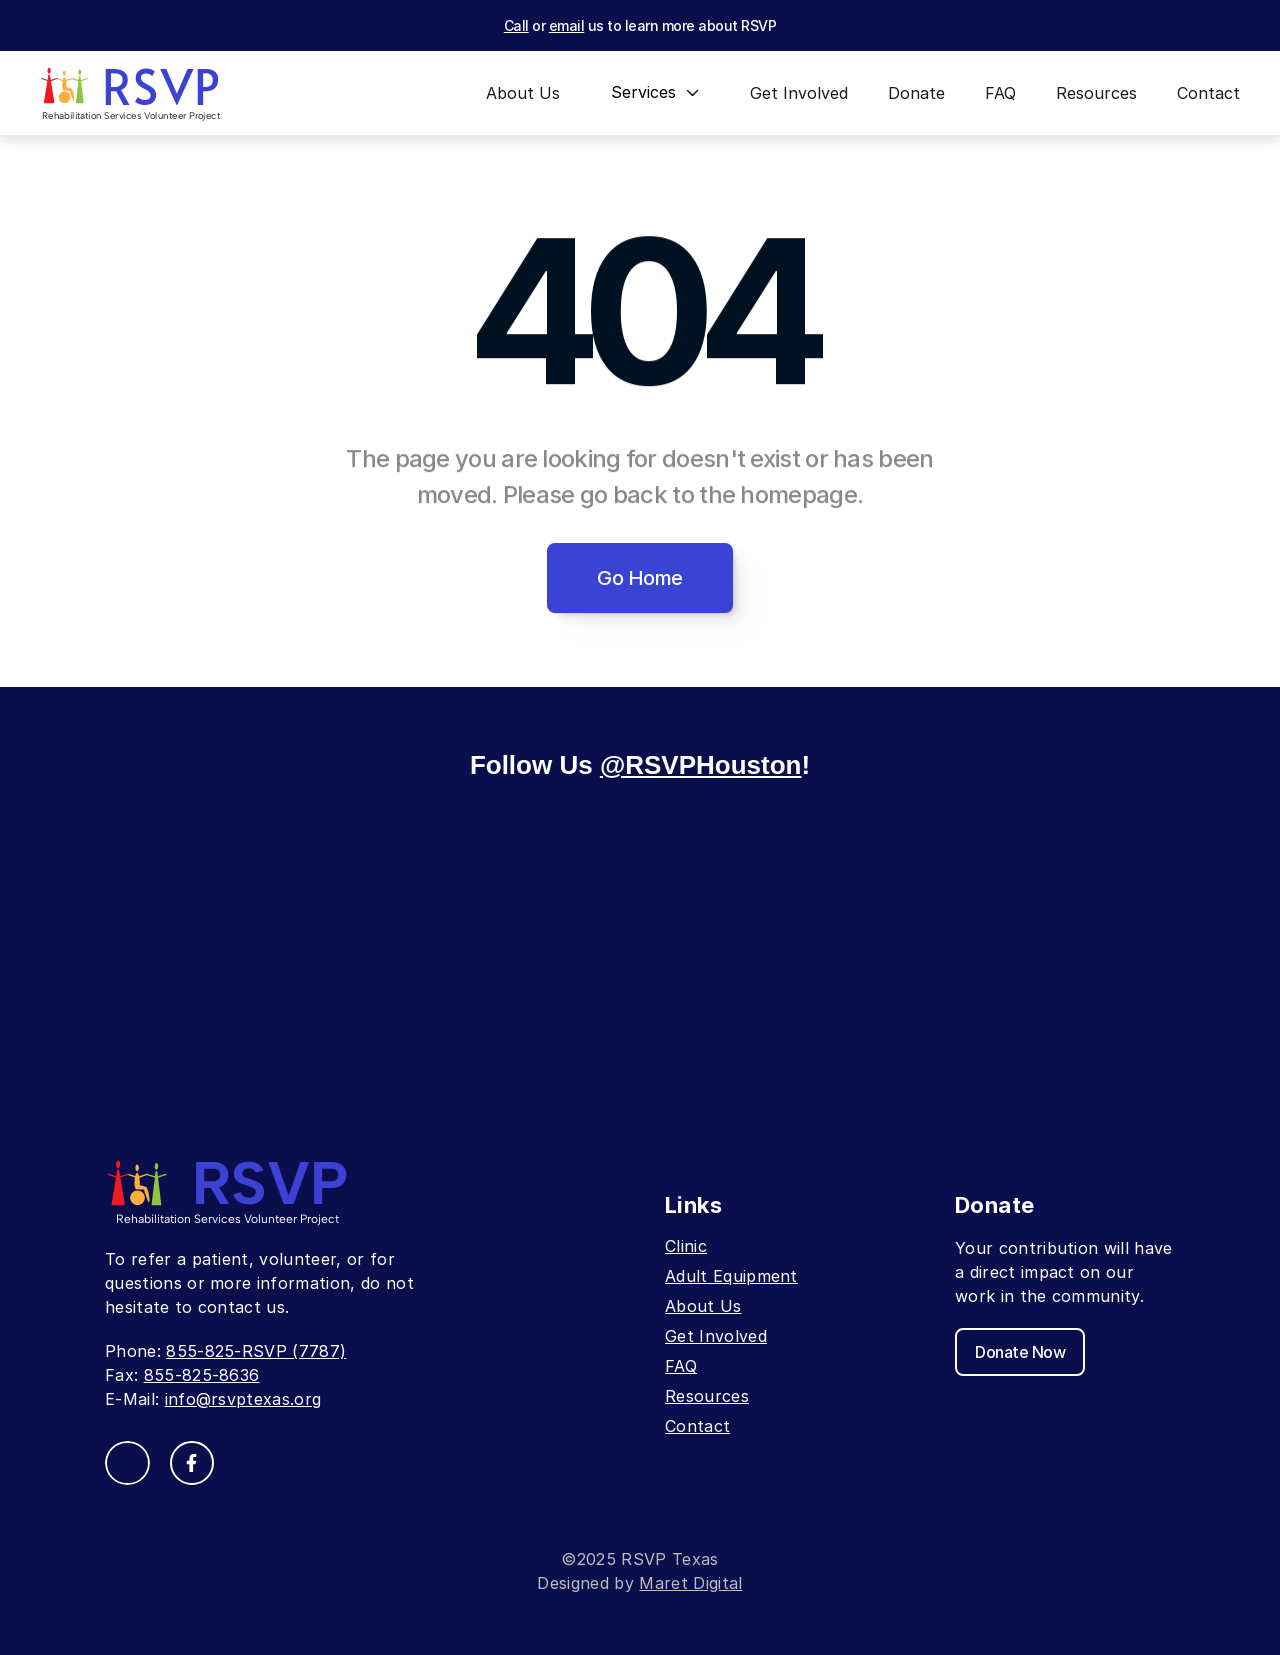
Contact (697, 1426)
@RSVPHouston (701, 765)
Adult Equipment (731, 1276)
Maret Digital (690, 1583)
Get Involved (716, 1336)
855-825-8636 (202, 1375)
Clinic (686, 1246)
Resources (707, 1396)
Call (516, 25)
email (567, 25)
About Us (703, 1306)
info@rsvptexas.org (243, 1399)
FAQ (681, 1366)
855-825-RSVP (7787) (256, 1351)
